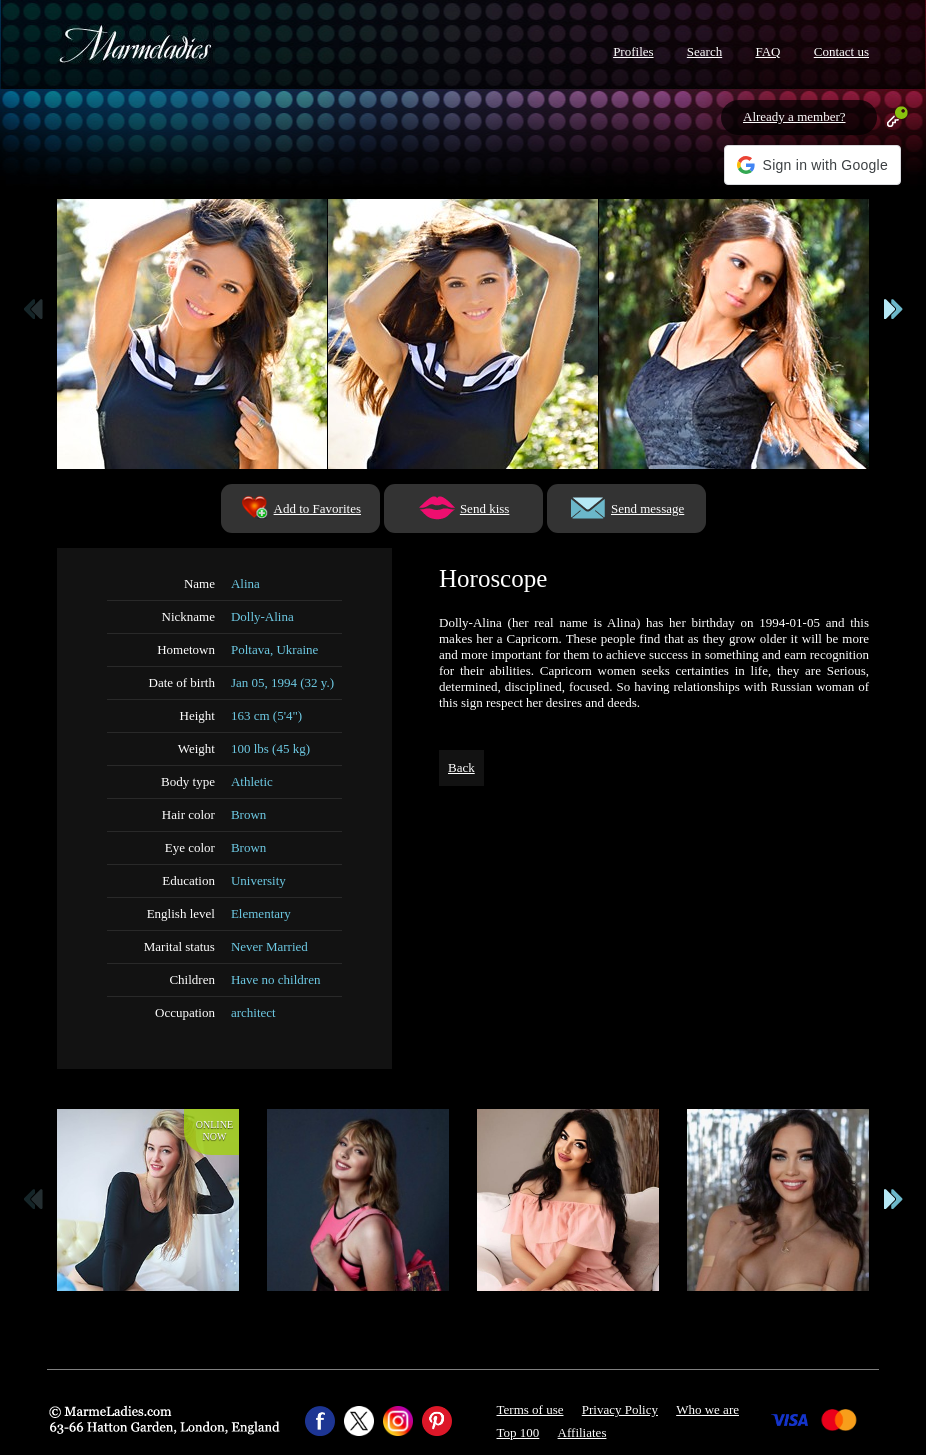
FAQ (767, 51)
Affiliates (582, 1432)
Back (461, 767)
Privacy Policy (620, 1409)
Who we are (707, 1409)
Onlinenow (214, 1130)
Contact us (841, 51)
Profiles (633, 51)
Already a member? (794, 116)
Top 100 (518, 1432)
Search (704, 51)
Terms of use (530, 1409)
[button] (812, 165)
